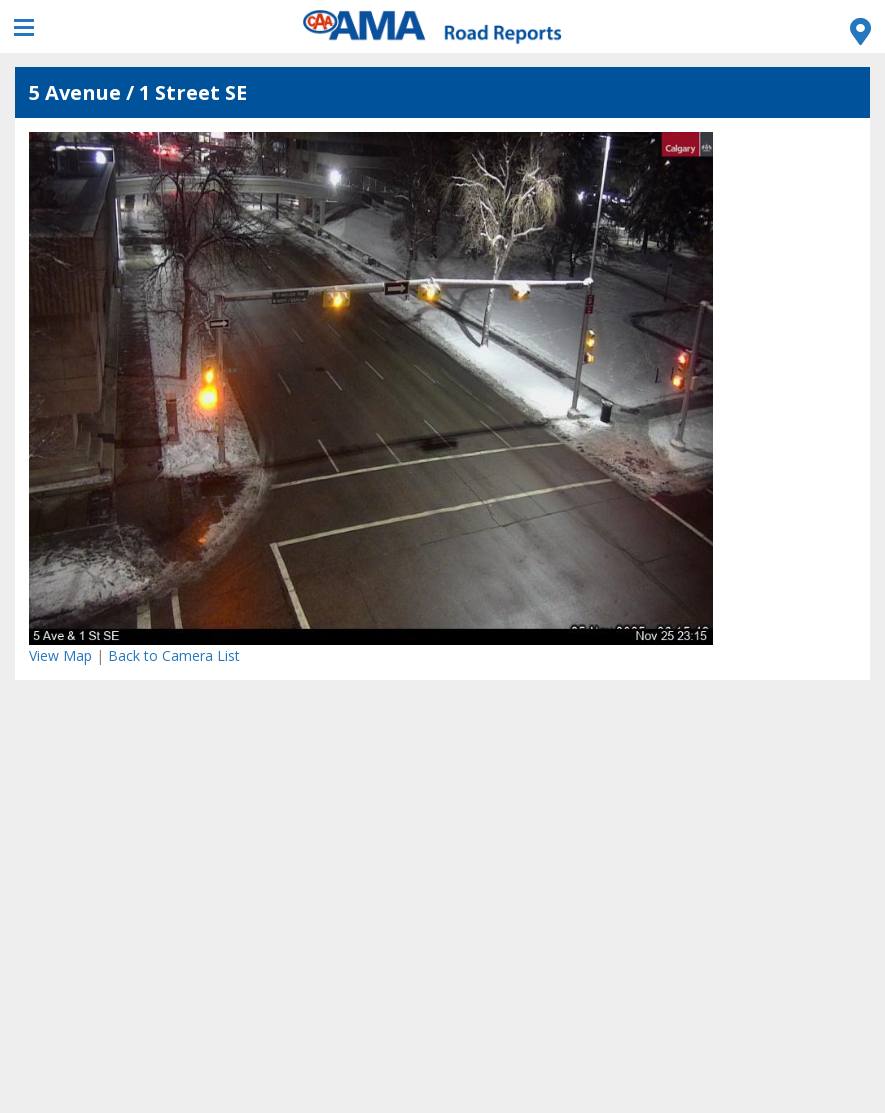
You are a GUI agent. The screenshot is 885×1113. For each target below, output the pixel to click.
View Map (60, 655)
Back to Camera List (174, 655)
